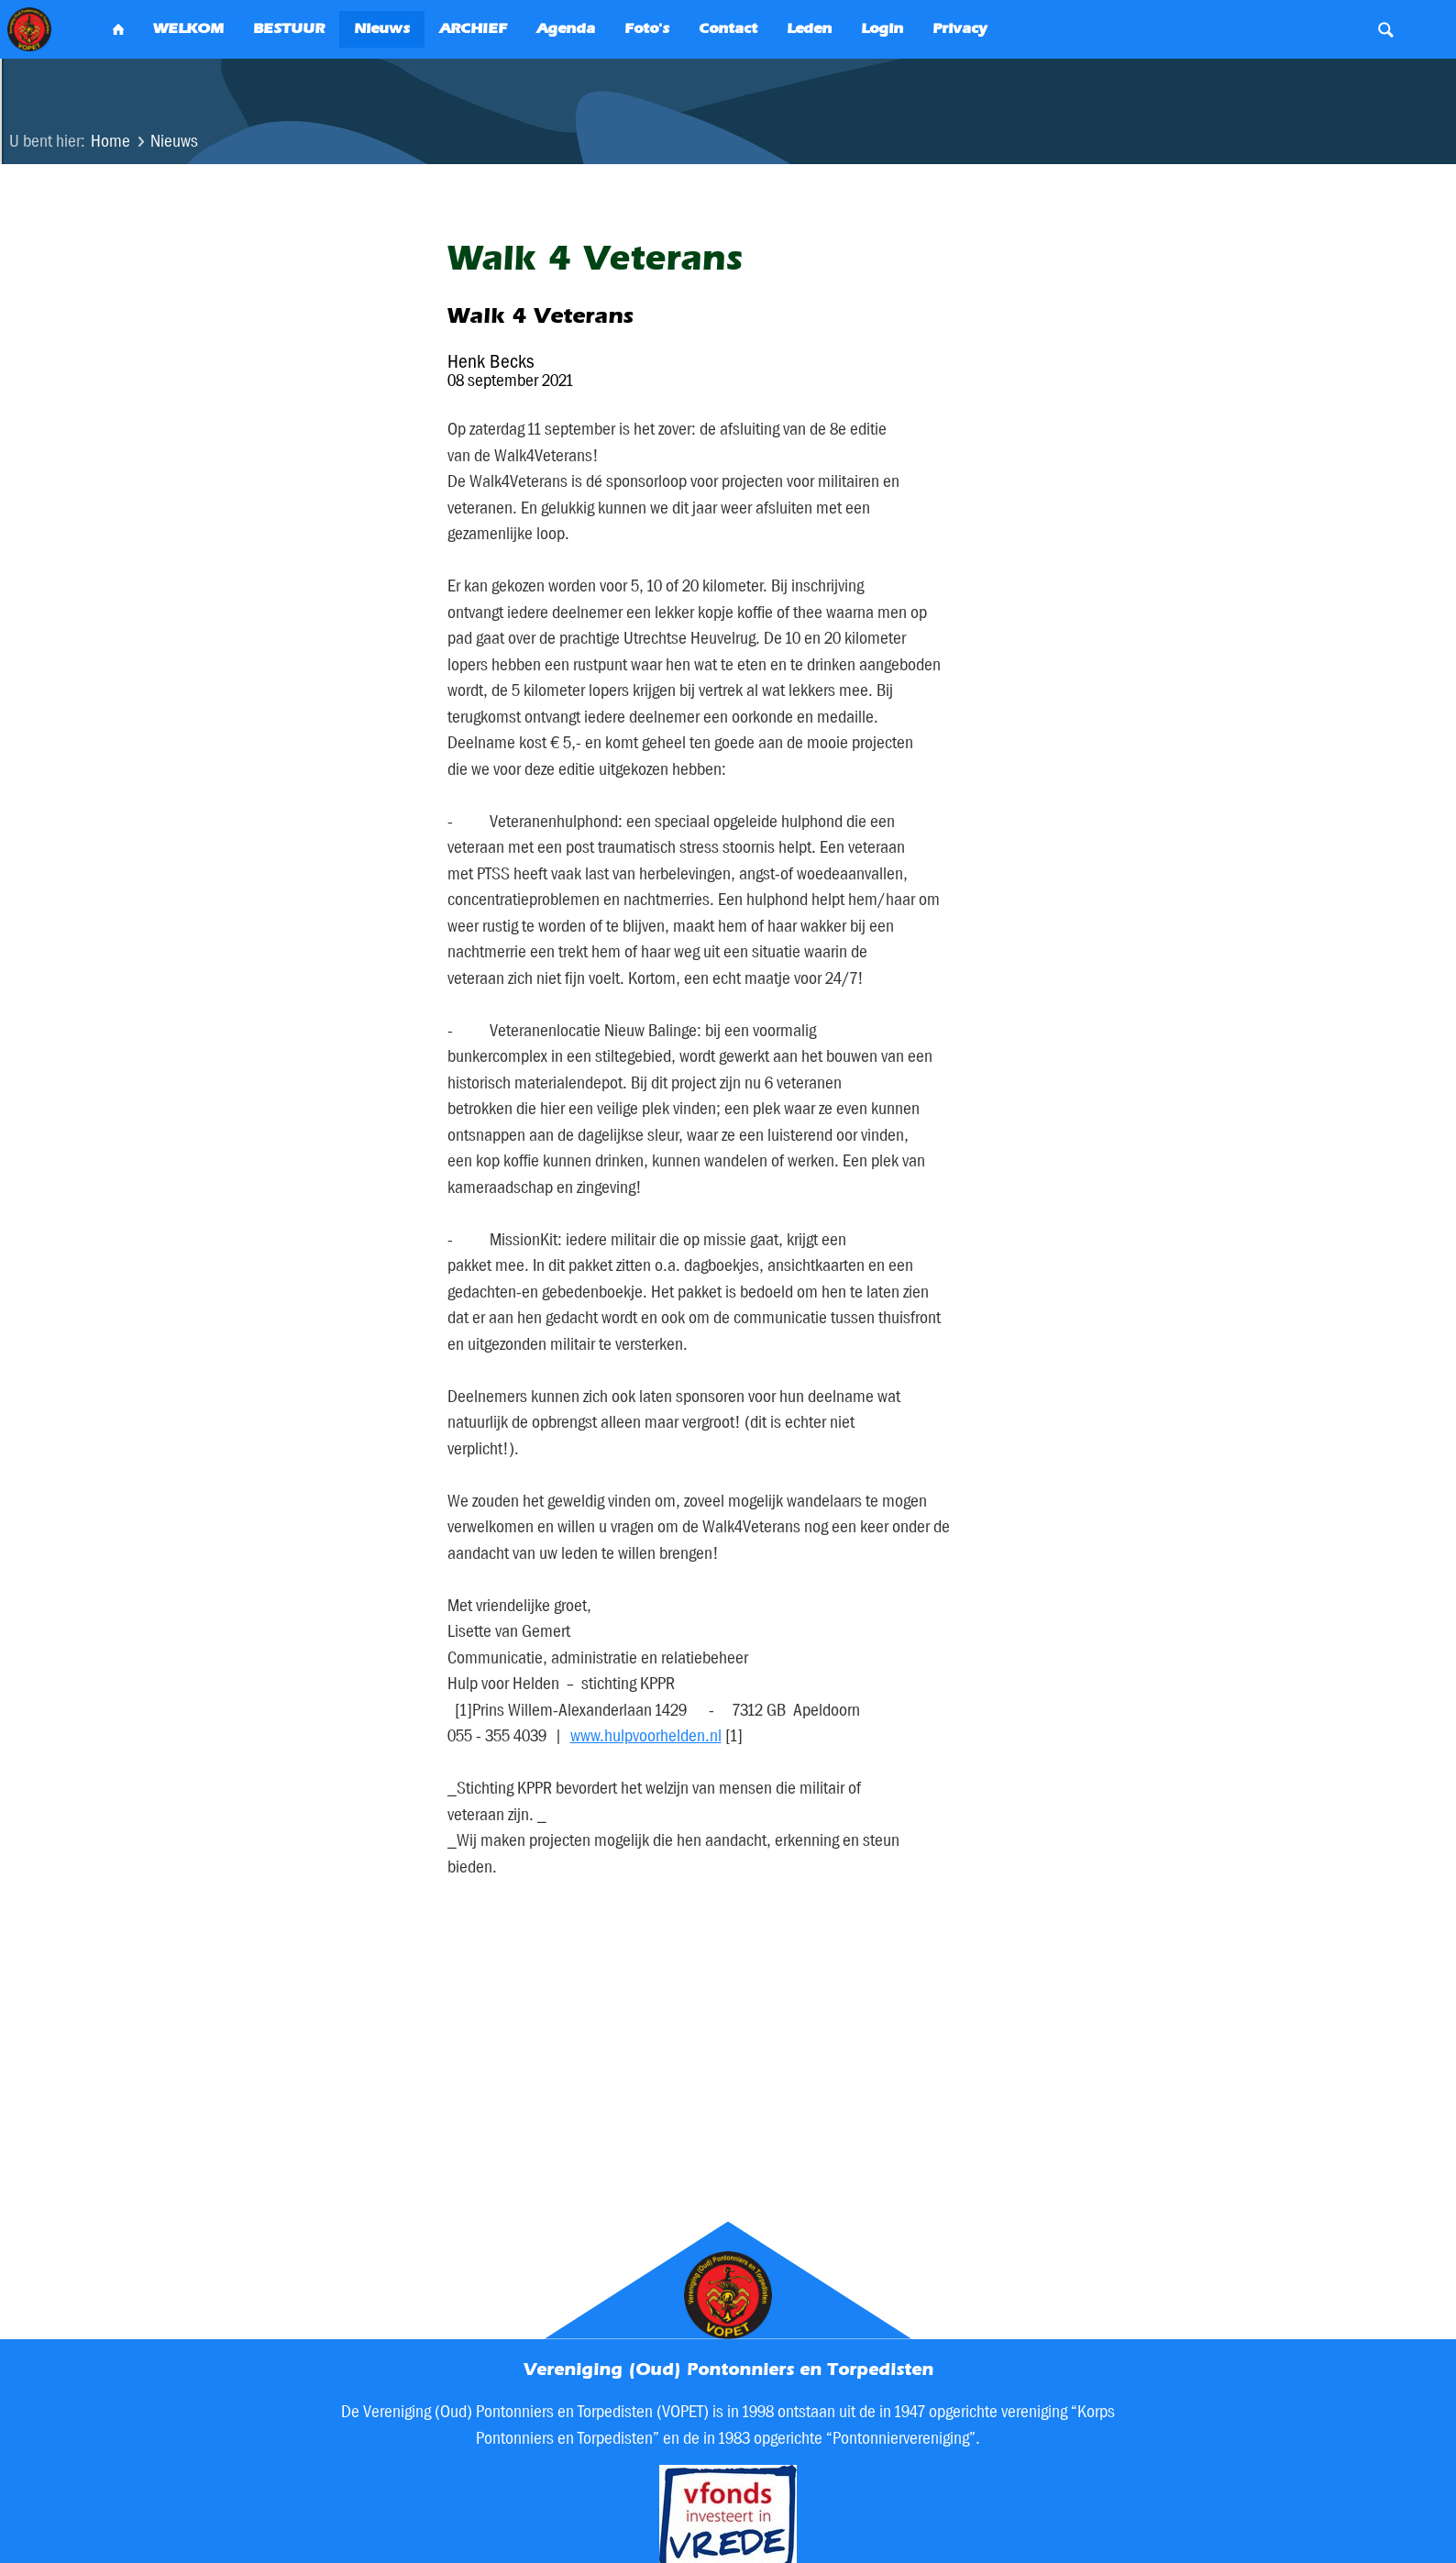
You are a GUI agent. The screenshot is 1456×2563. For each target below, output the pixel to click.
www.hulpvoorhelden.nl (646, 1735)
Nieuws (174, 140)
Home (110, 140)
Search (1386, 29)
